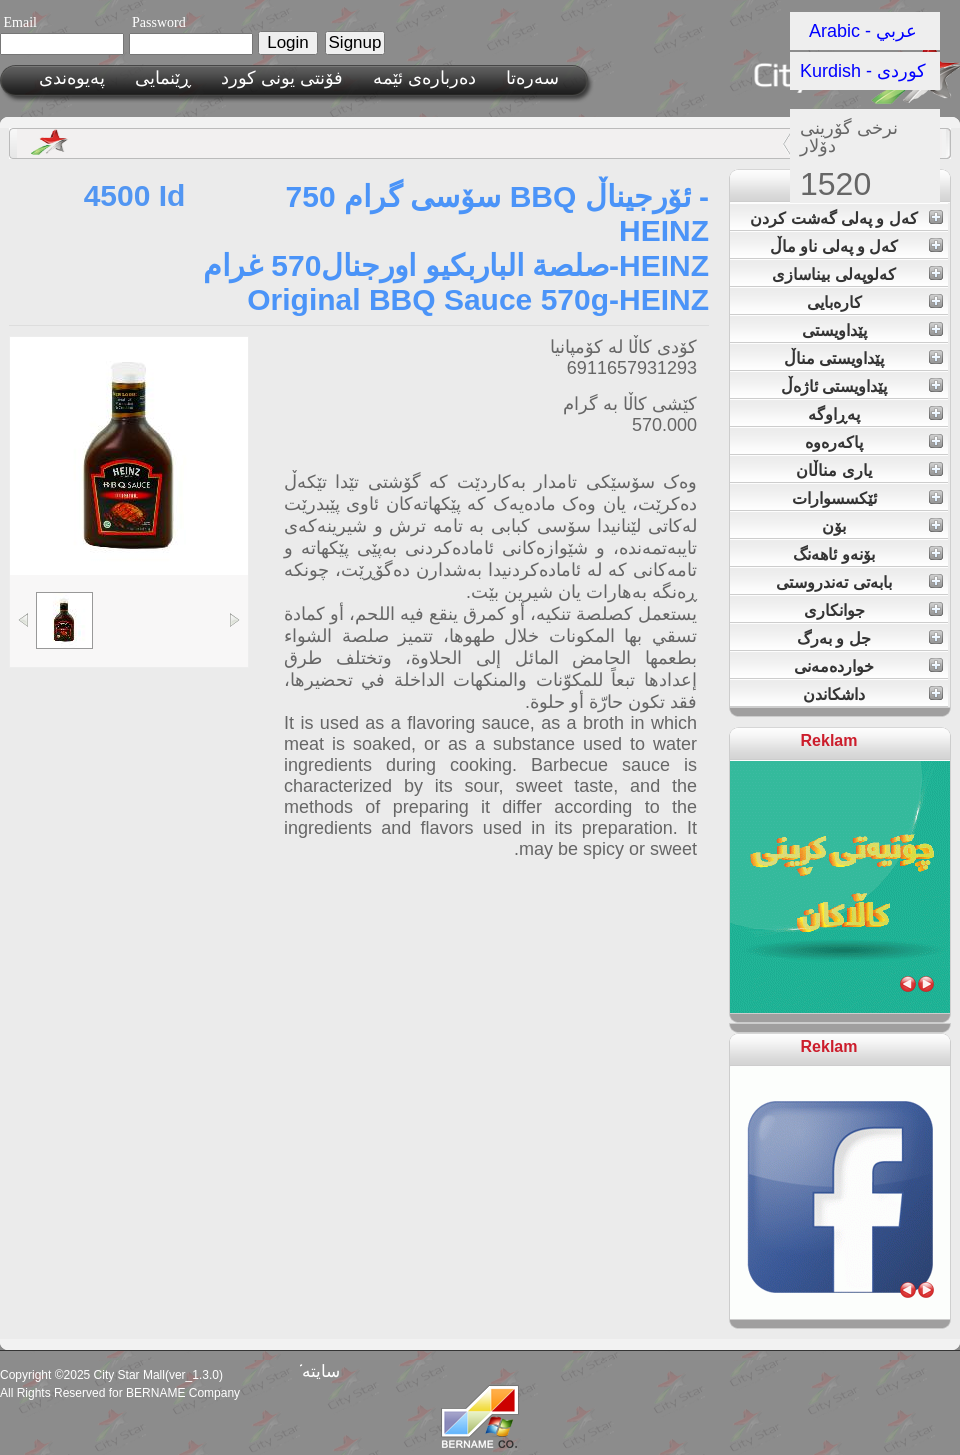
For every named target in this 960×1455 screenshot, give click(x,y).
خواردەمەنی (834, 666)
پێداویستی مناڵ (834, 358)
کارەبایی (834, 302)
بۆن (834, 526)
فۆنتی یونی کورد (282, 78)
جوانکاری (834, 610)
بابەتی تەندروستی (833, 582)
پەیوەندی (72, 78)
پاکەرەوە (834, 442)
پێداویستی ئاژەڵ (834, 386)
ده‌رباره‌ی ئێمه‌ (424, 78)
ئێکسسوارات (834, 498)
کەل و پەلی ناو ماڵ (834, 246)
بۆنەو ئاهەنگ (833, 554)
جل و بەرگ (834, 638)
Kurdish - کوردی (863, 71)
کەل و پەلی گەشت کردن (834, 218)
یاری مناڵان (833, 470)
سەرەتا (532, 78)
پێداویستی (834, 330)
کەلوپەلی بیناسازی (833, 274)
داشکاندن (834, 694)
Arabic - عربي (863, 31)
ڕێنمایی (163, 78)
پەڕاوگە (834, 414)
